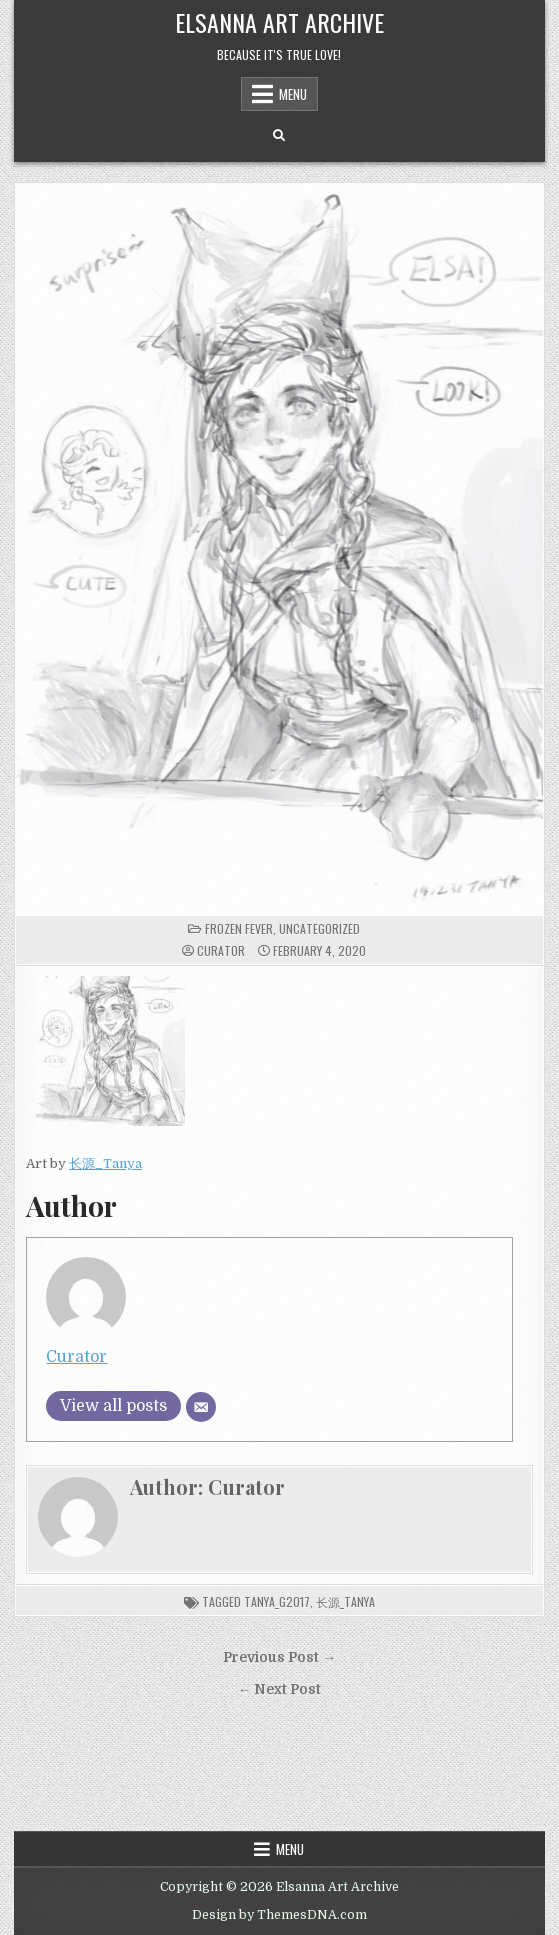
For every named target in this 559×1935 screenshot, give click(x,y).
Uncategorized (319, 928)
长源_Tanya (105, 1163)
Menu (293, 94)
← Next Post (280, 1689)
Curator (221, 951)
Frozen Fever (239, 928)
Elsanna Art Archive (279, 22)
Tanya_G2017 (277, 1601)
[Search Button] (279, 136)
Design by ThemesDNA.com (279, 1915)
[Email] (201, 1407)
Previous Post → (279, 1657)
